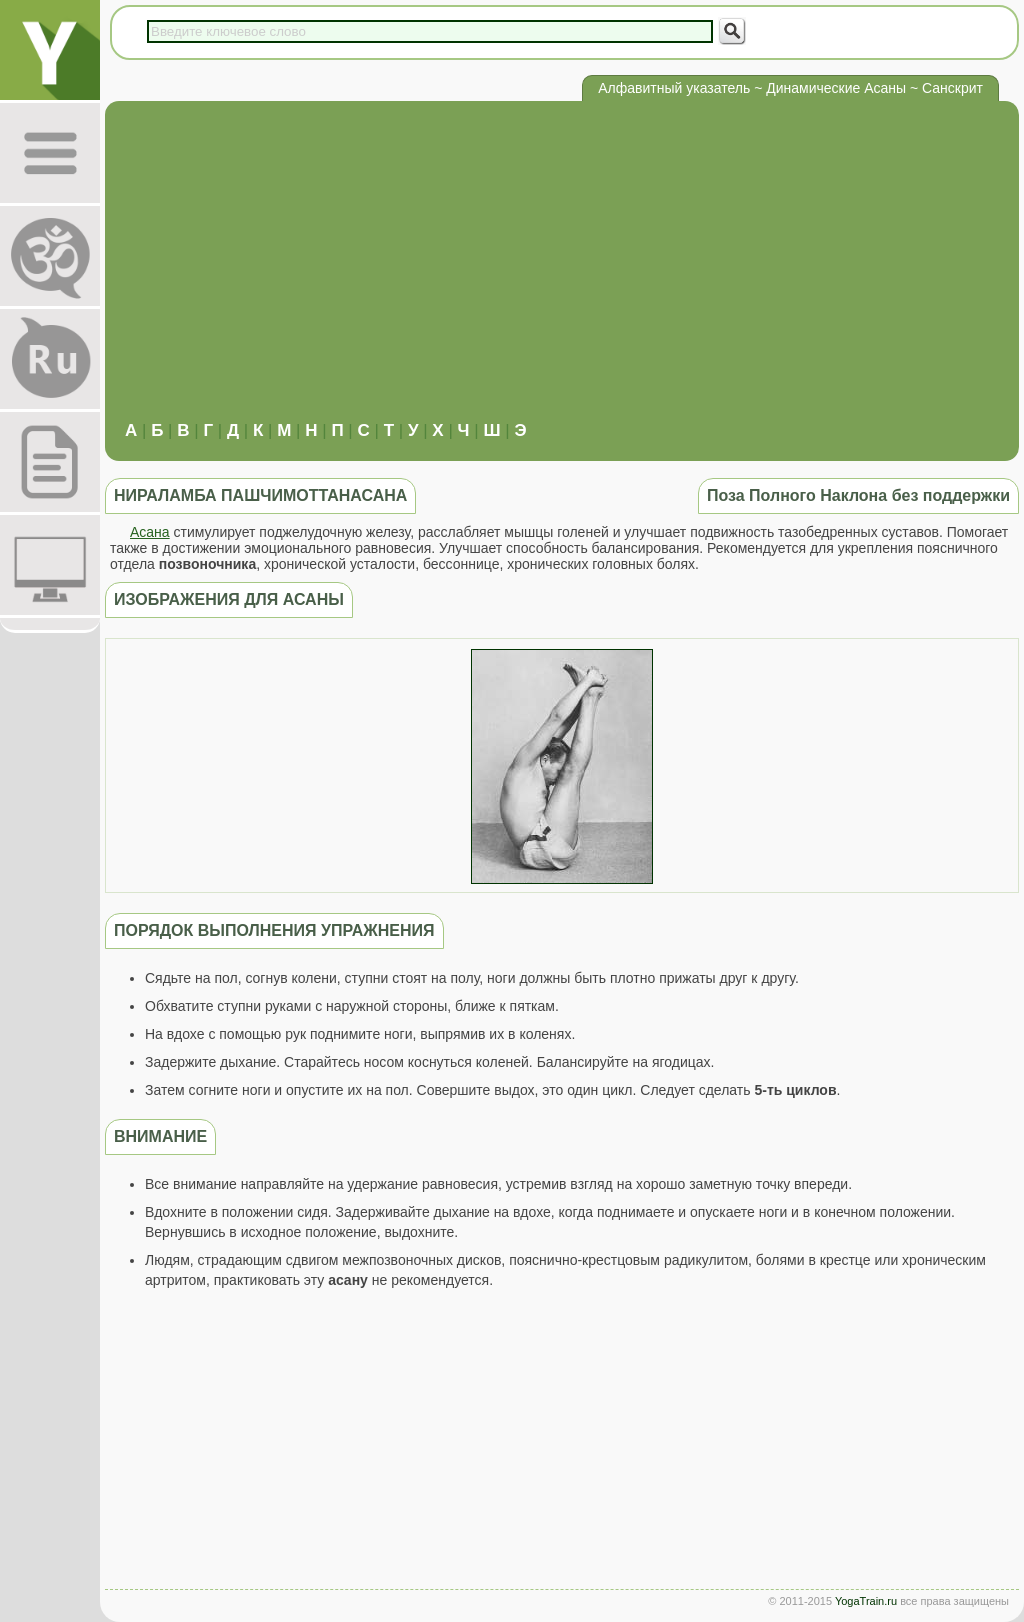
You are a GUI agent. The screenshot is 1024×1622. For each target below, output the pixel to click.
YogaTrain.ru (866, 1601)
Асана (150, 532)
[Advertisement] (562, 271)
